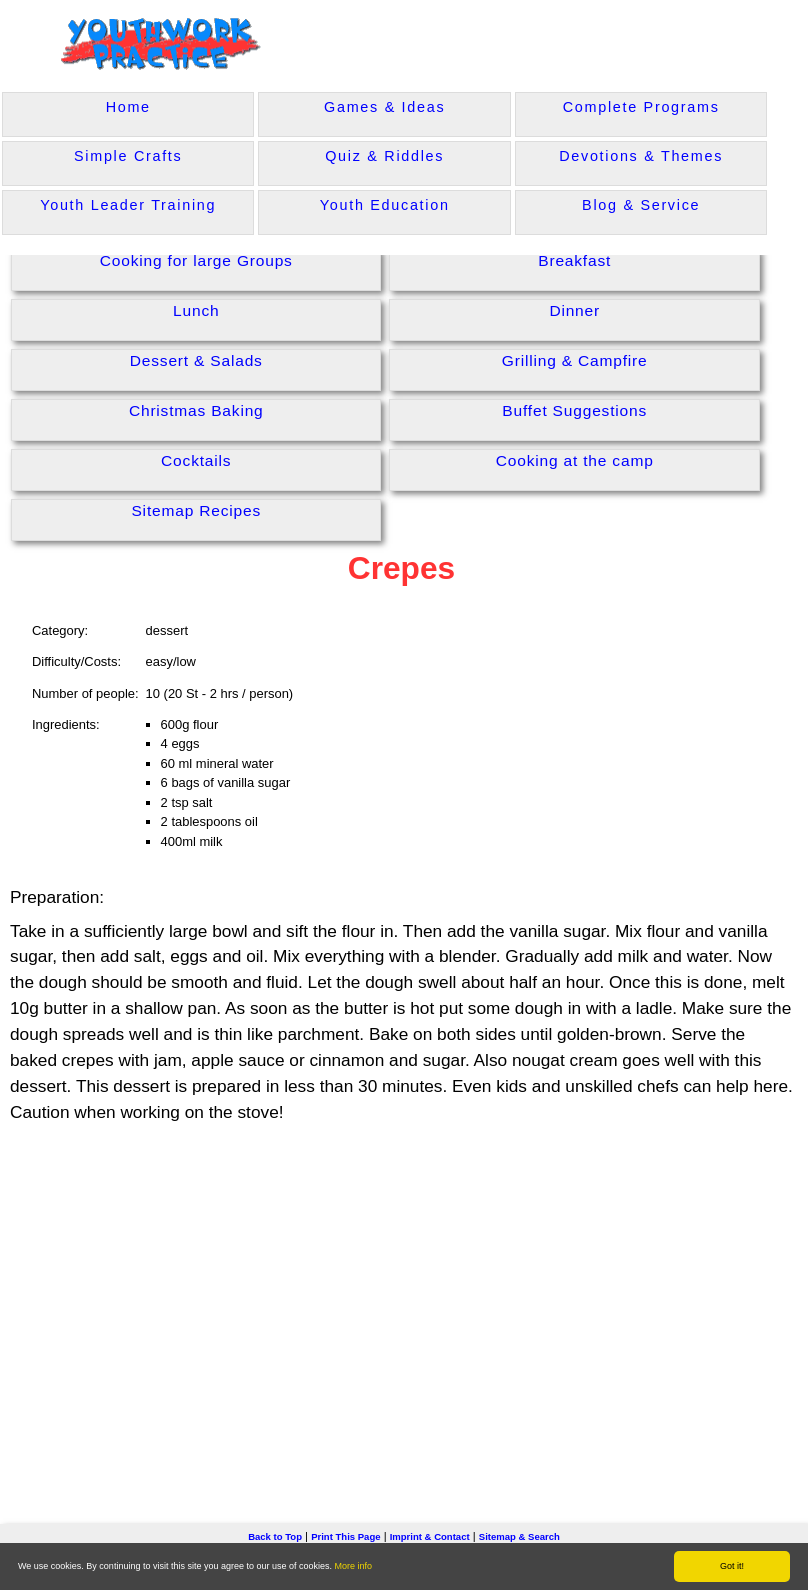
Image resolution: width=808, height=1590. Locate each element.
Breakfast (574, 260)
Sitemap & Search (519, 1536)
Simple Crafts (128, 156)
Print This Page (345, 1536)
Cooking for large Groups (196, 260)
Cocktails (196, 460)
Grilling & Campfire (575, 360)
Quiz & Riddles (384, 156)
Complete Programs (641, 107)
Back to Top (275, 1536)
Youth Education (385, 205)
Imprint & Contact (430, 1536)
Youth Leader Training (128, 205)
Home (128, 107)
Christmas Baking (196, 410)
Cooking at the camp (575, 460)
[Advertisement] (404, 1293)
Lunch (196, 310)
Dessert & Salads (196, 360)
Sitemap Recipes (196, 510)
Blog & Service (641, 205)
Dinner (574, 310)
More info (354, 1566)
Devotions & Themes (641, 156)
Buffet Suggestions (574, 410)
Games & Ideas (384, 107)
